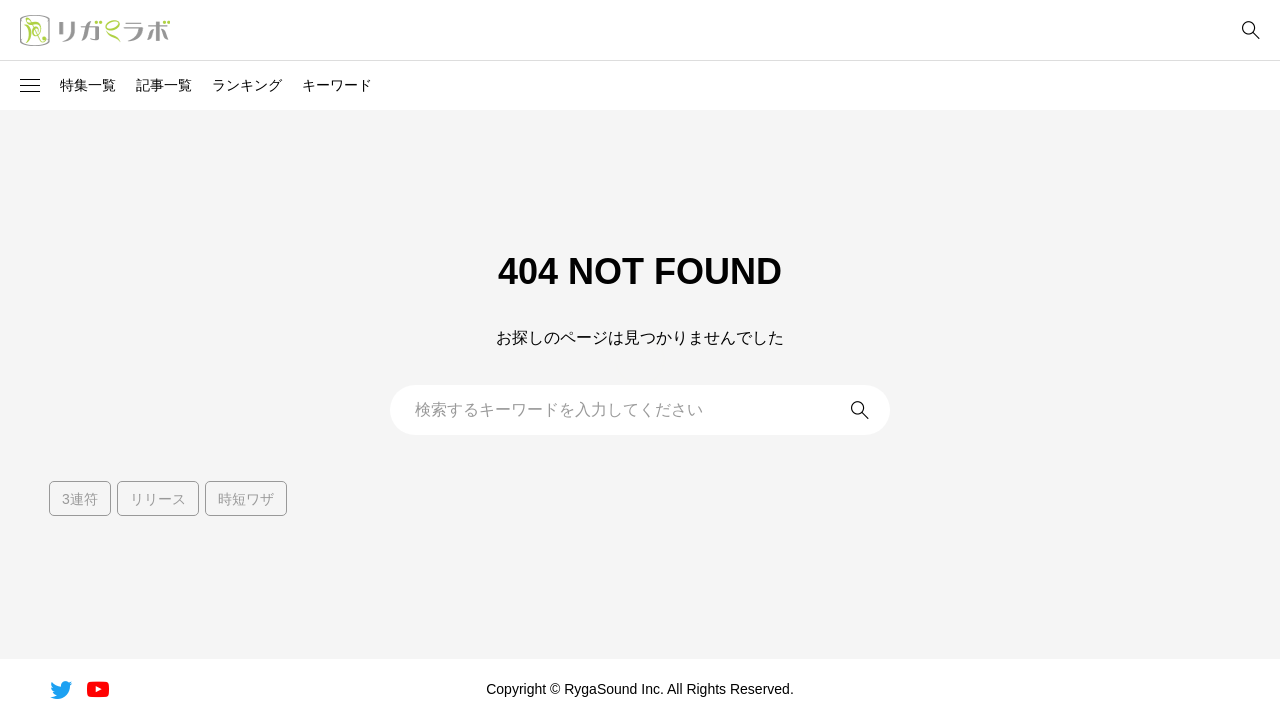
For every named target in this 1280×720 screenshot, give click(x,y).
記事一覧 (164, 85)
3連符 (80, 499)
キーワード (337, 85)
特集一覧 (88, 85)
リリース (158, 499)
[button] (30, 86)
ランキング (247, 85)
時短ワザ (246, 499)
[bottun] (1250, 30)
